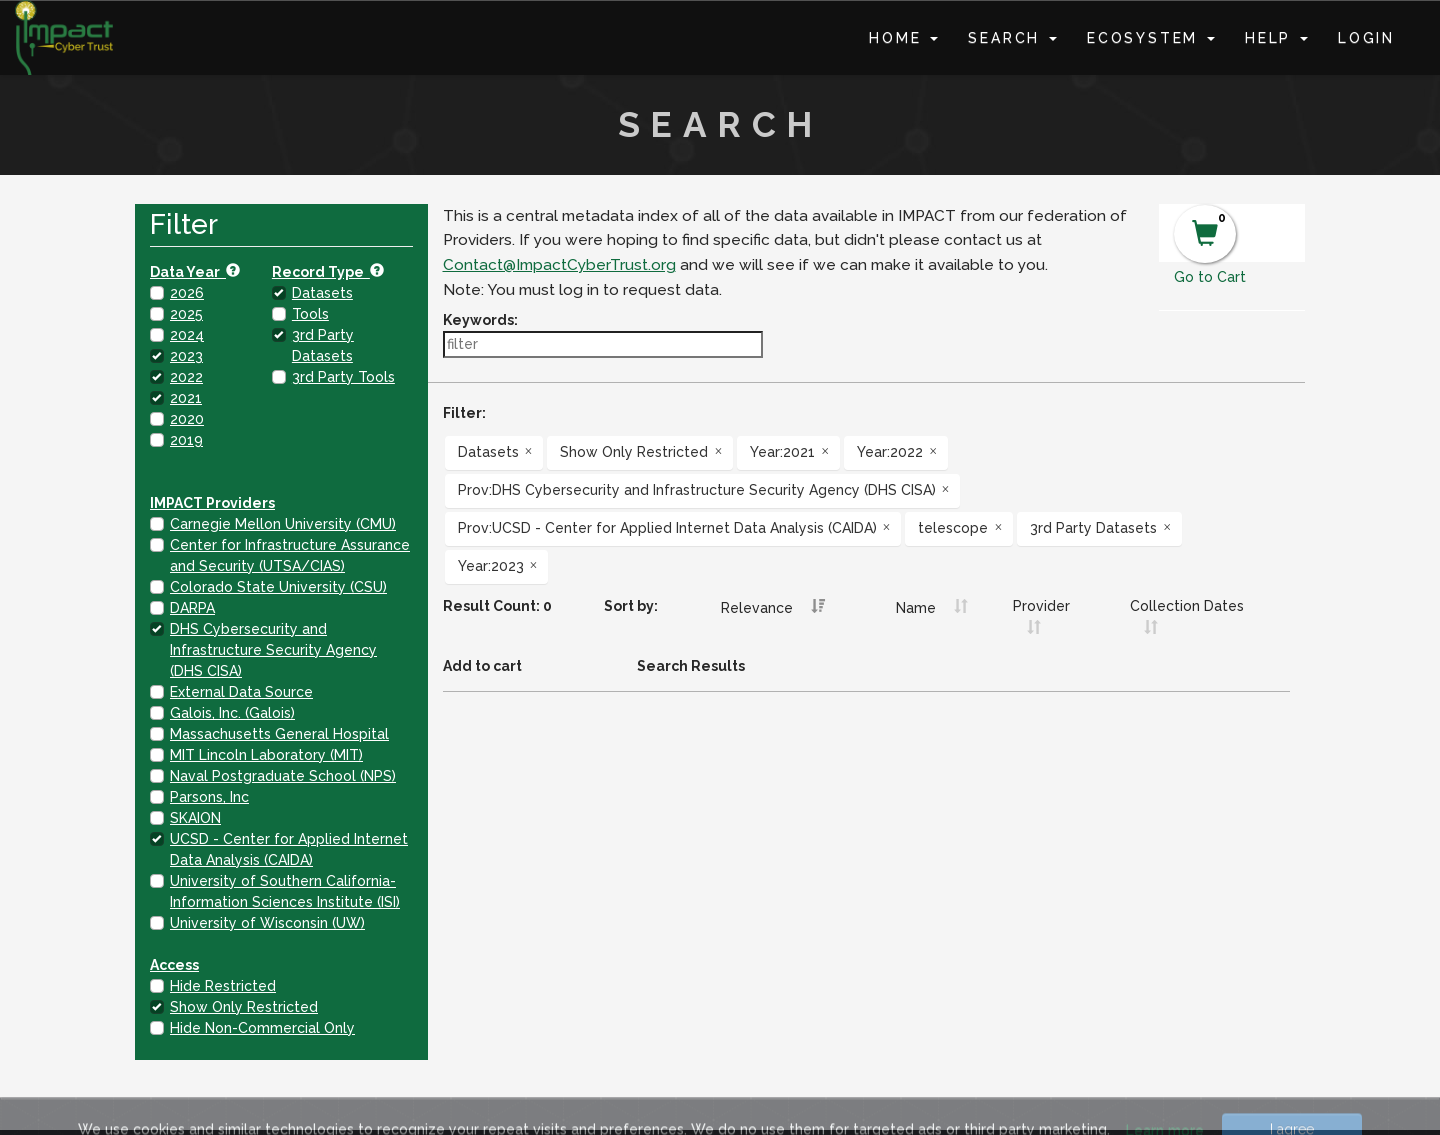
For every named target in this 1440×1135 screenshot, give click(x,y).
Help (1276, 38)
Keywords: (480, 320)
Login (1366, 38)
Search (1012, 38)
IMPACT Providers (212, 503)
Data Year (195, 272)
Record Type (328, 272)
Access (174, 965)
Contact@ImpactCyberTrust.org (559, 265)
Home (903, 38)
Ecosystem (1151, 38)
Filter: (464, 413)
